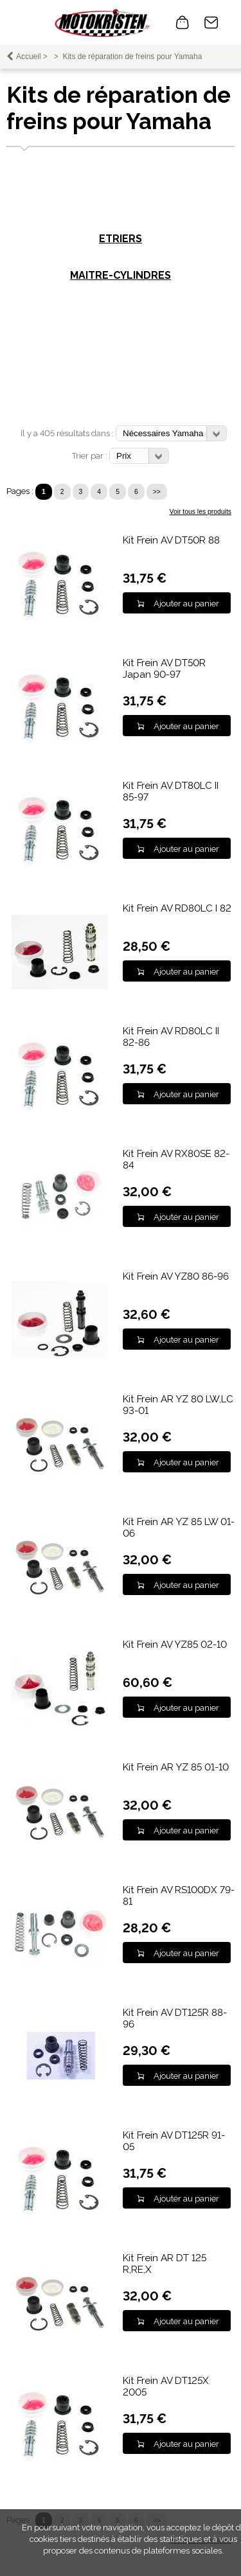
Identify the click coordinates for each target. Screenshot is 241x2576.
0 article (182, 22)
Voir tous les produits (200, 511)
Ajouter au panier (186, 603)
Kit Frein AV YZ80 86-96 (176, 1276)
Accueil (28, 56)
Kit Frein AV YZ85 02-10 (175, 1644)
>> (157, 491)
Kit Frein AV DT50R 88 (171, 540)
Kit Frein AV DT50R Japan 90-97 (164, 668)
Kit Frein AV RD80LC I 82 (177, 908)
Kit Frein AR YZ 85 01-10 (176, 1767)
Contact (211, 22)
